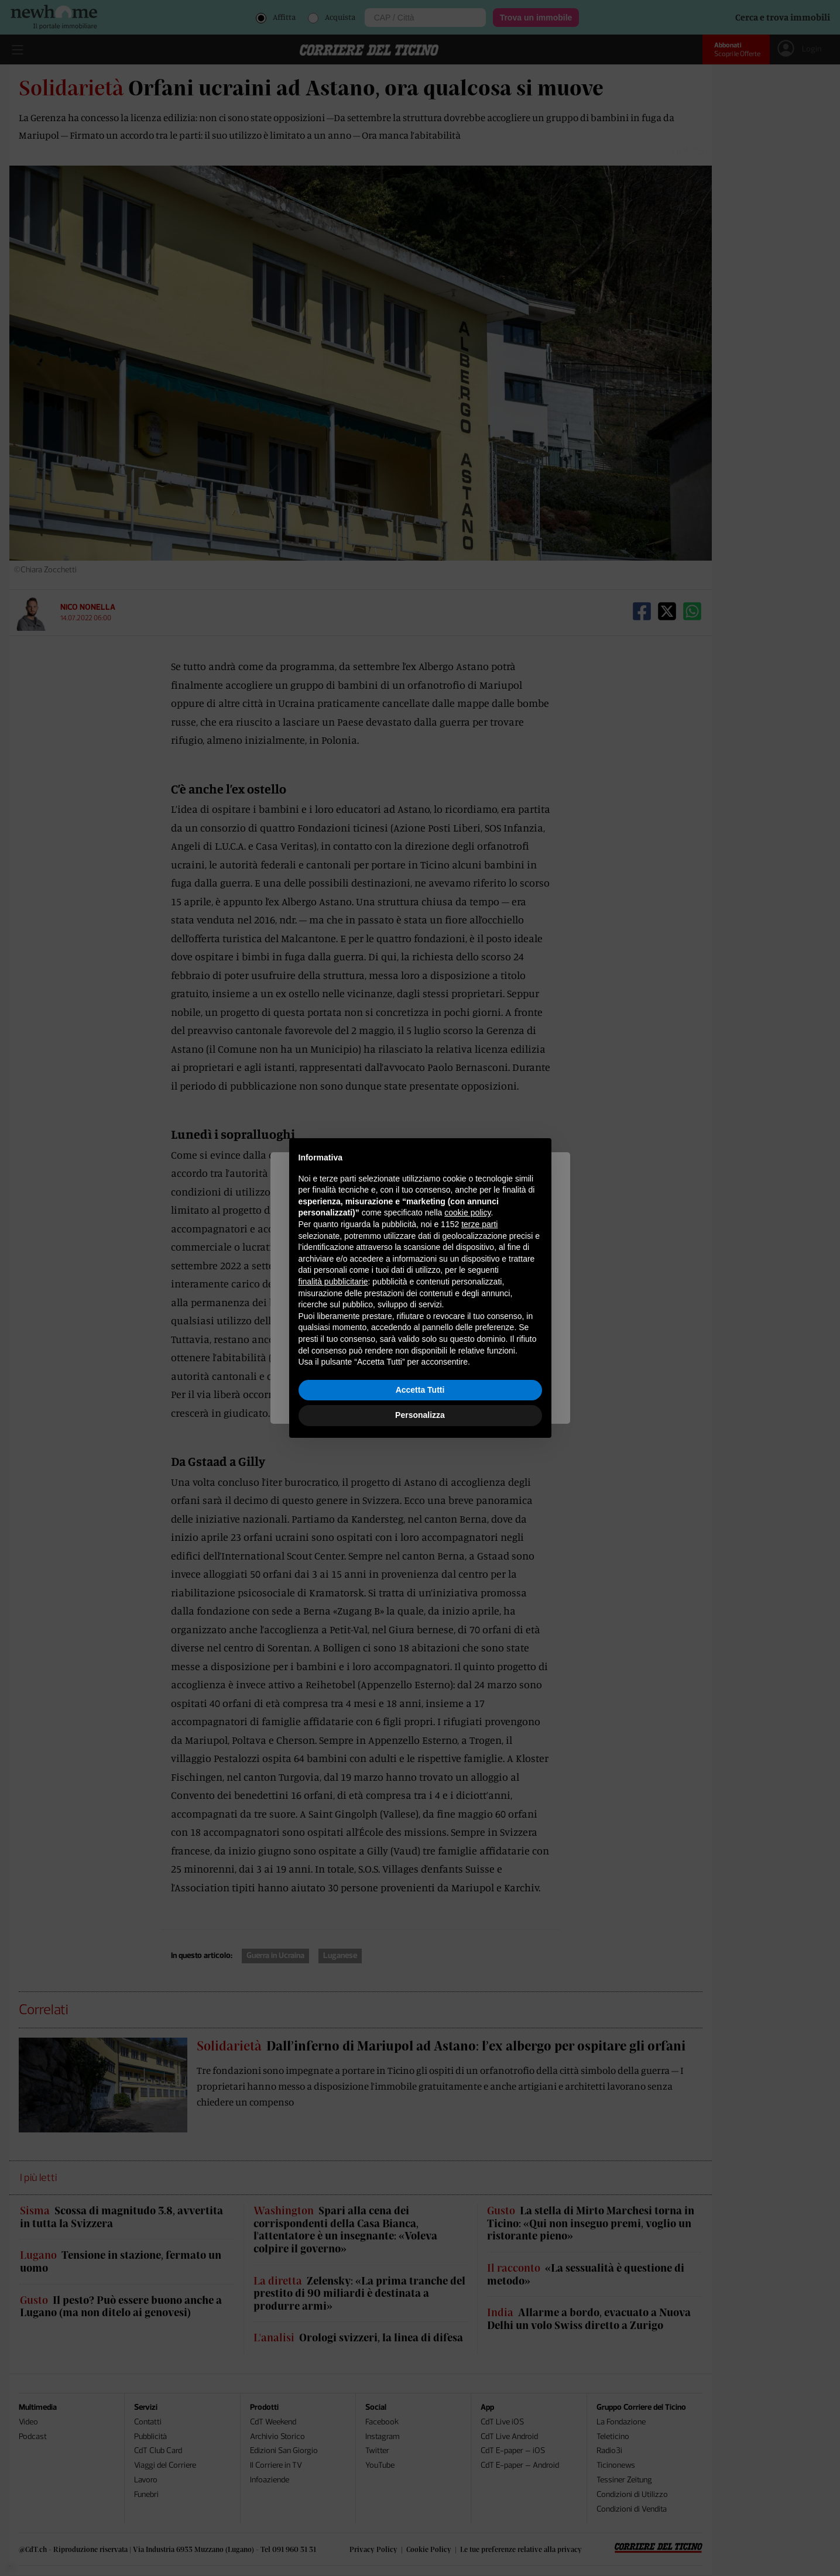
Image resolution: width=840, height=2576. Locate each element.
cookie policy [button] (467, 1212)
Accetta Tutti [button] (420, 1390)
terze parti (479, 1224)
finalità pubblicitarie (333, 1281)
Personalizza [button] (420, 1415)
